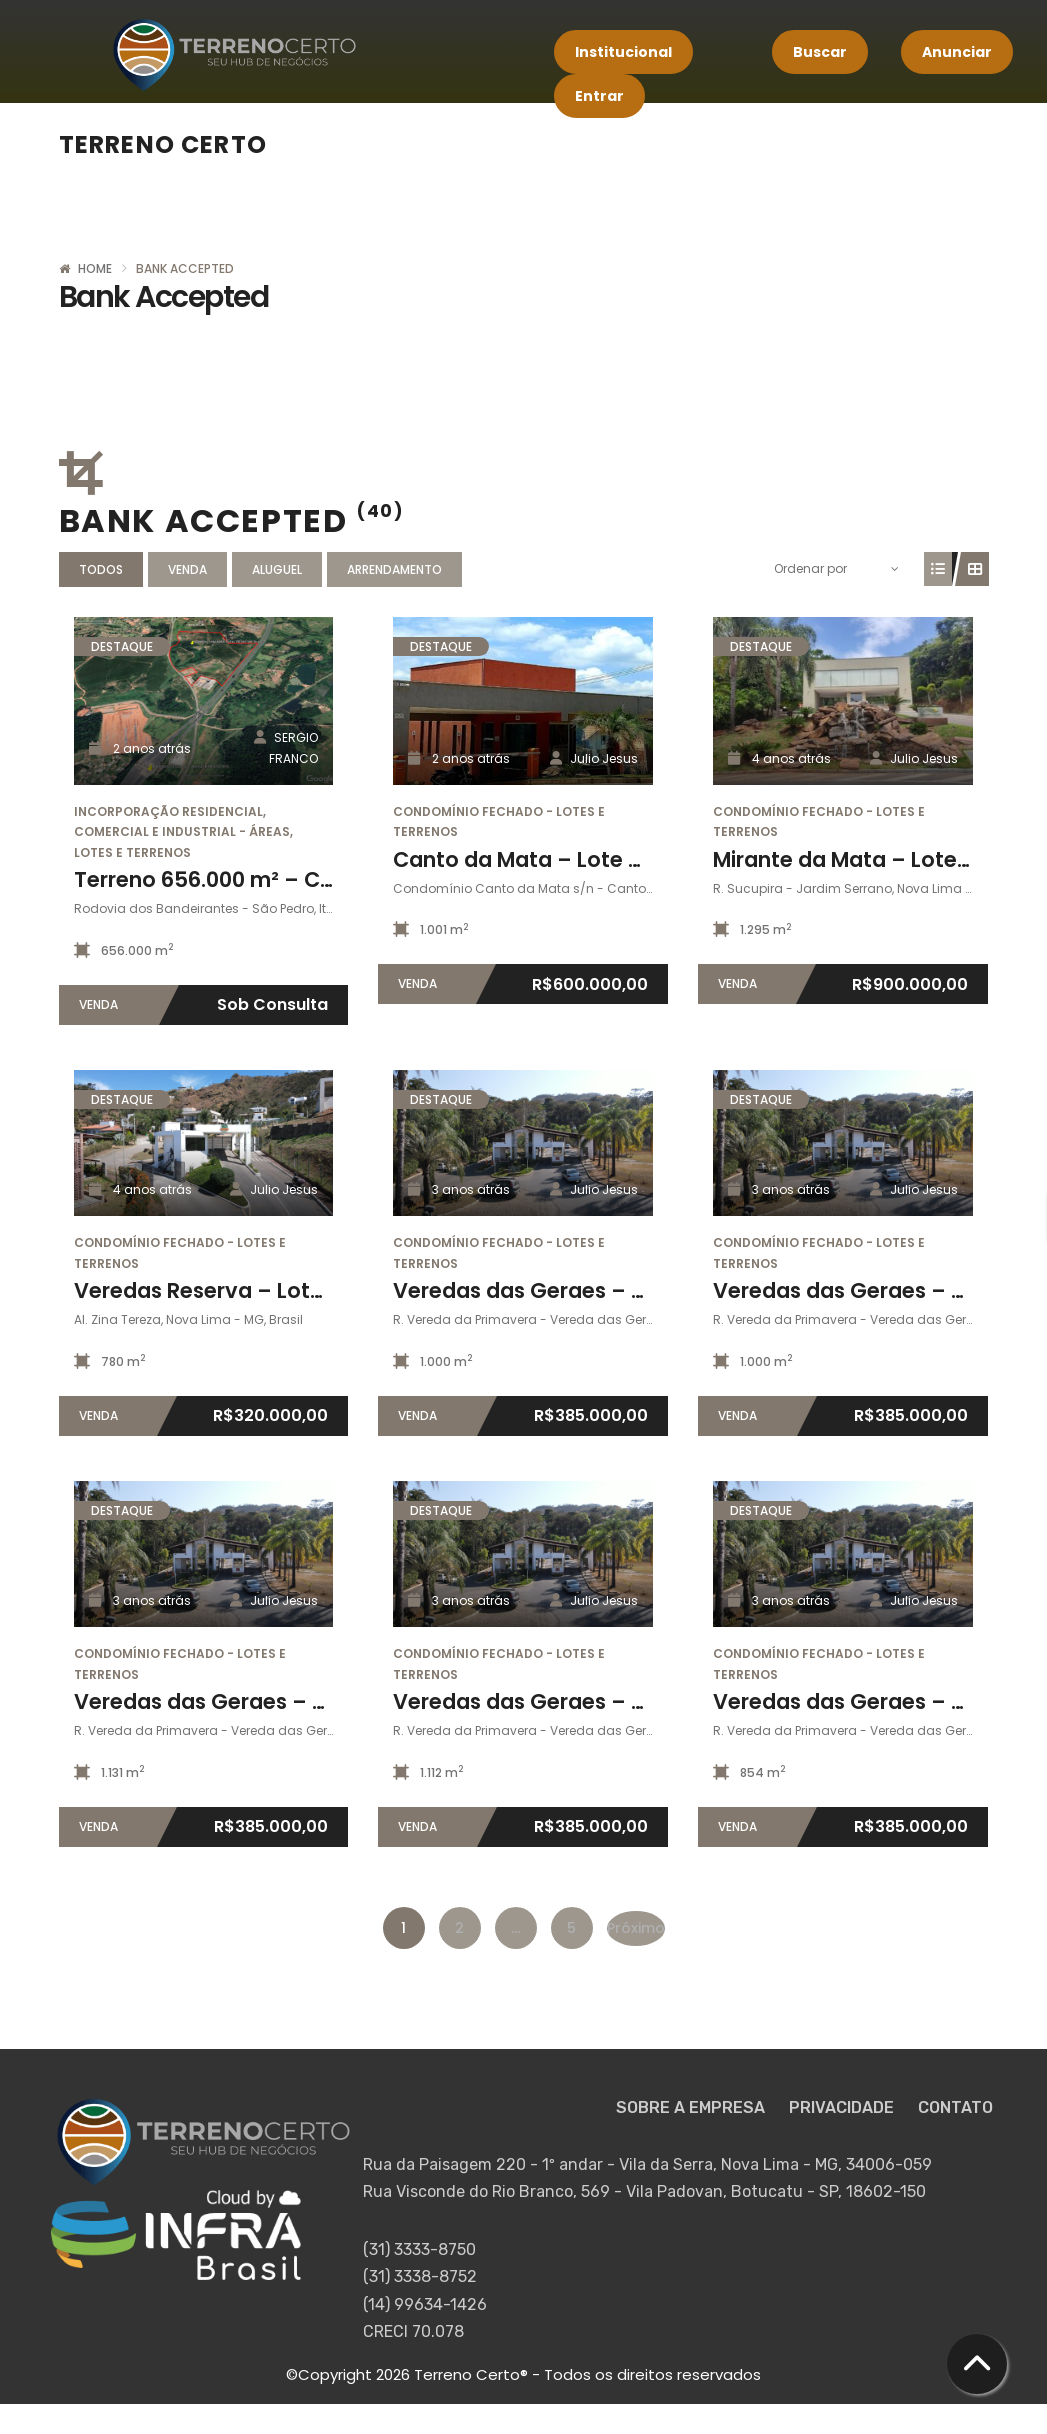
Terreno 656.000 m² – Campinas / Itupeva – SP (319, 879)
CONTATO (955, 2107)
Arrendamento (394, 569)
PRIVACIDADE (843, 2107)
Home (95, 268)
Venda (187, 569)
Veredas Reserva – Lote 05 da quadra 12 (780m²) (330, 1290)
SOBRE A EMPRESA (692, 2107)
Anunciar (957, 52)
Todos (101, 569)
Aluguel (277, 569)
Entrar (599, 96)
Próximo (636, 1928)
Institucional (623, 52)
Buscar (820, 52)
